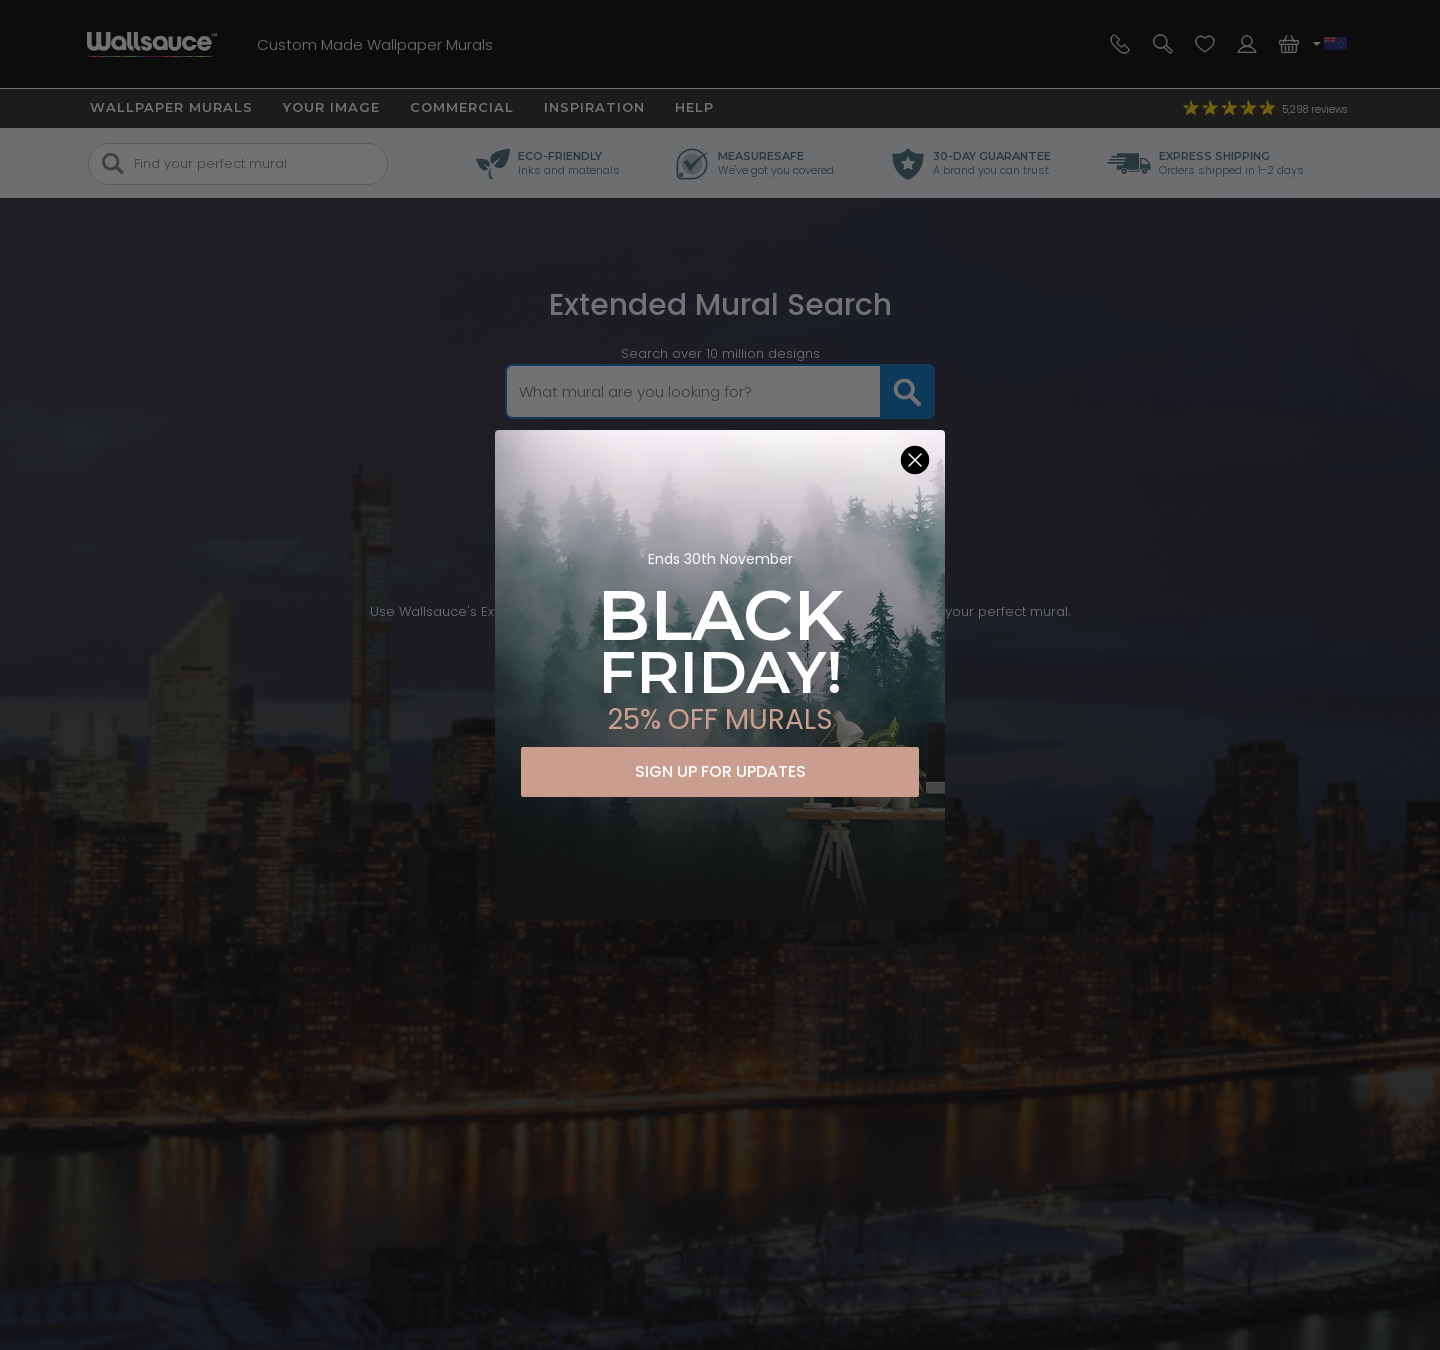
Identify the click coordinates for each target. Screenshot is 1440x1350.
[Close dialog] (915, 460)
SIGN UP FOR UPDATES (720, 771)
